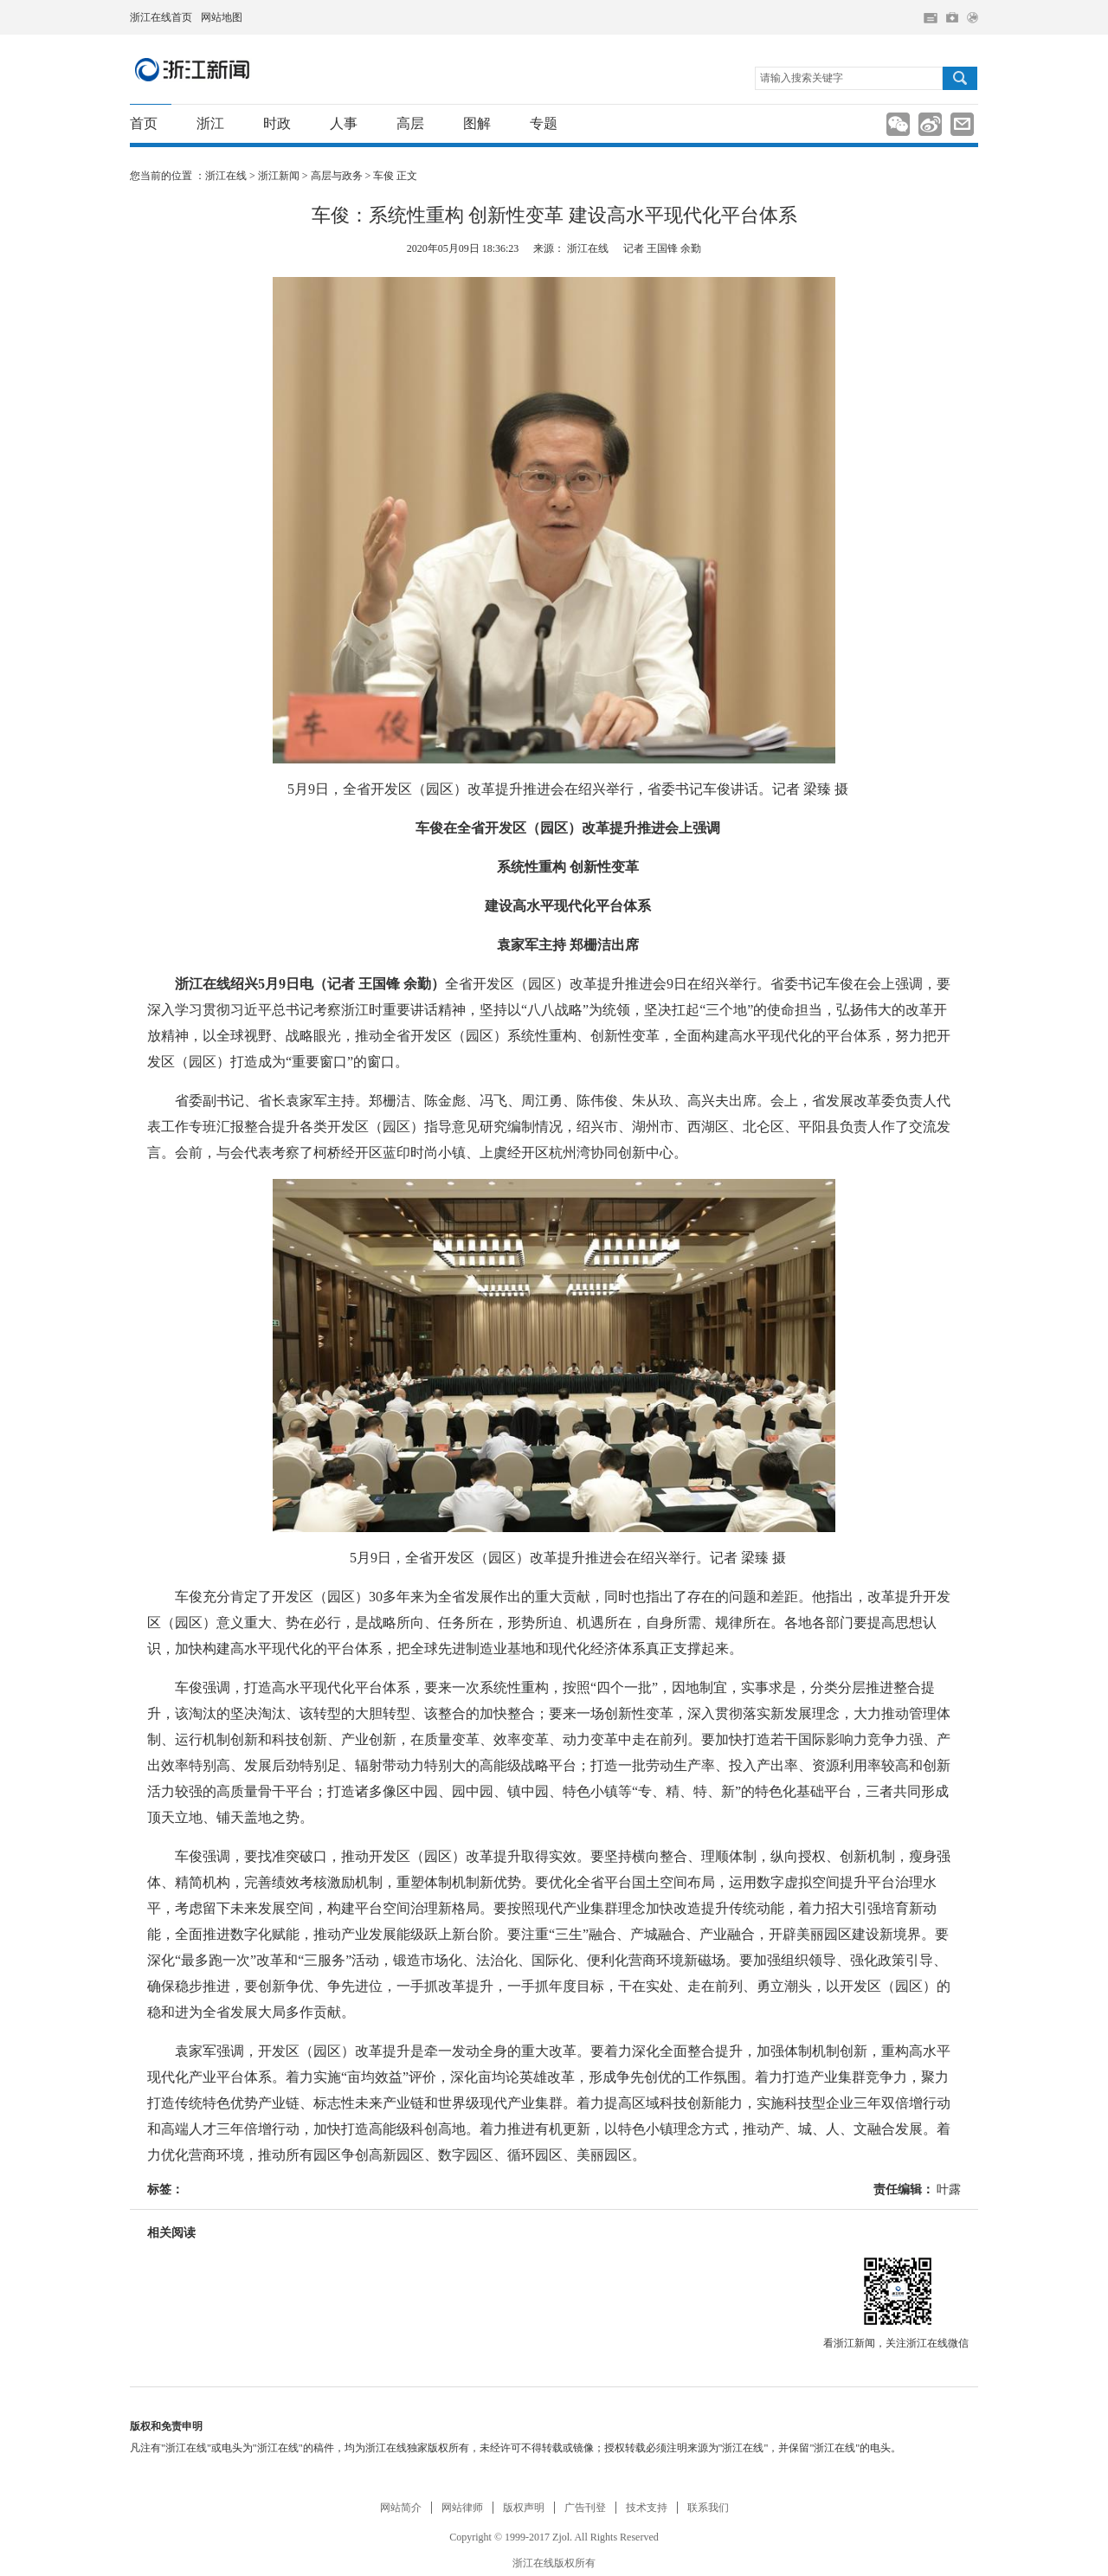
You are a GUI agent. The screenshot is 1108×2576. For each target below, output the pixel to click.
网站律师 (462, 2508)
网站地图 (221, 17)
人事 (344, 123)
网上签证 (972, 17)
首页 (144, 123)
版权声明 (523, 2508)
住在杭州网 (930, 18)
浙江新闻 (193, 69)
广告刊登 (585, 2508)
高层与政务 (337, 176)
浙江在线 (226, 176)
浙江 (210, 123)
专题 (543, 123)
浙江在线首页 (161, 17)
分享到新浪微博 (930, 124)
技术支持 (646, 2508)
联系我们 (708, 2508)
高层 (410, 123)
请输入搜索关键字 (801, 78)
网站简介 (401, 2508)
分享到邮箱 (962, 124)
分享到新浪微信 (898, 124)
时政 (277, 123)
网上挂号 (952, 17)
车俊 (383, 176)
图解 (477, 123)
